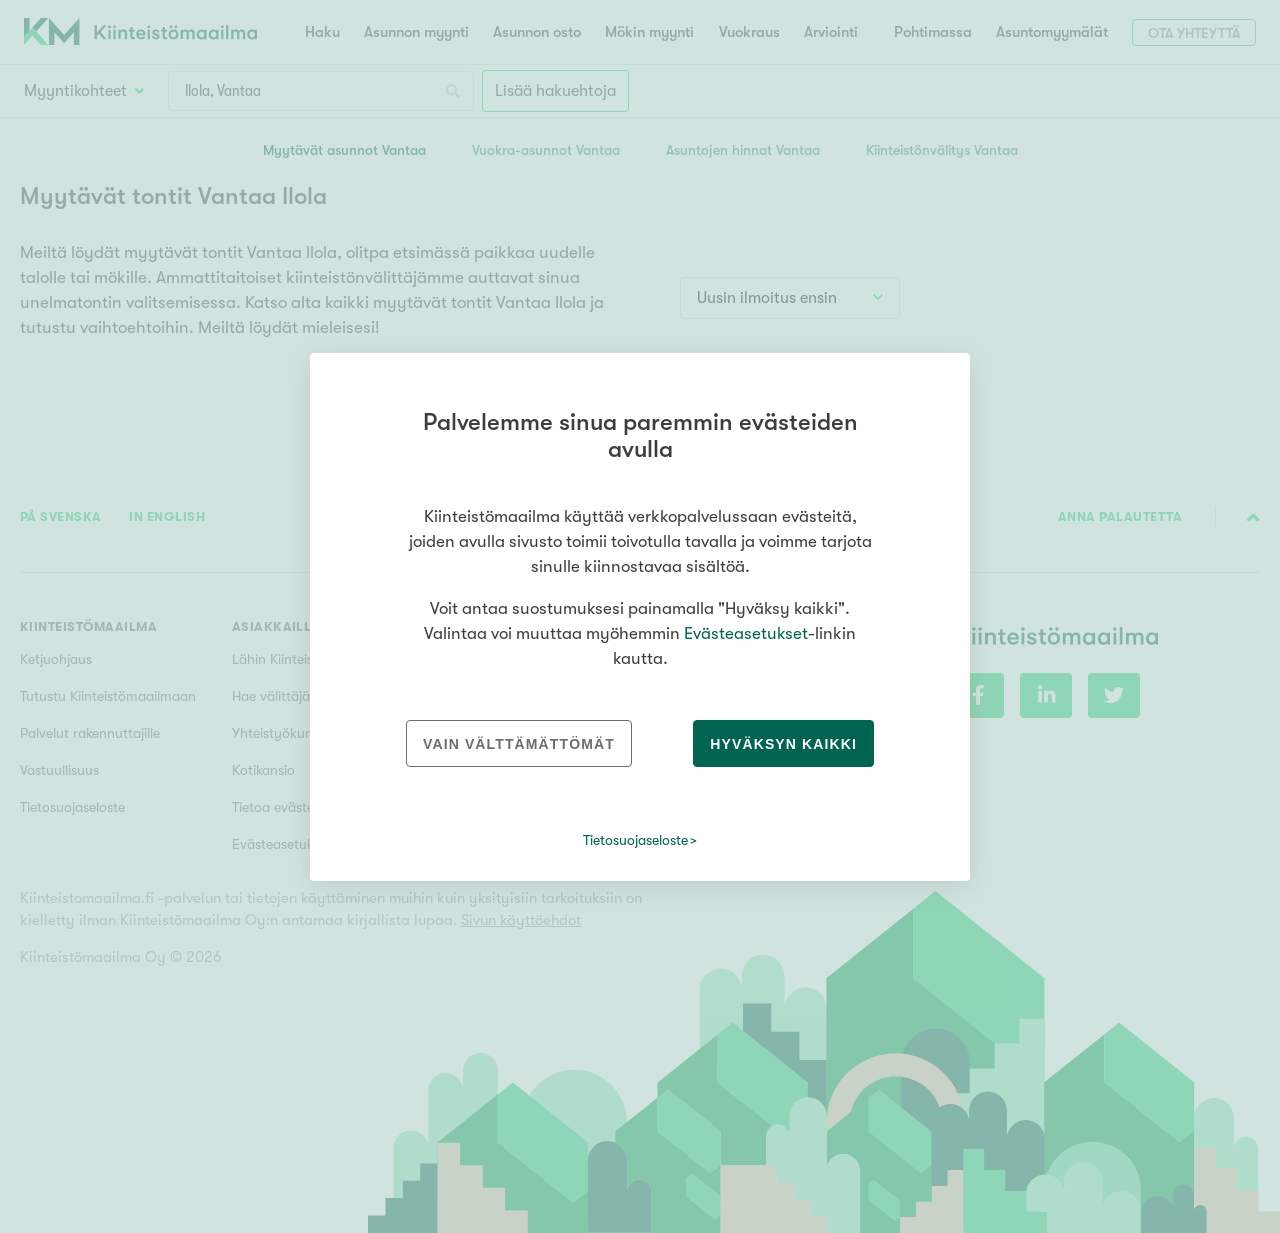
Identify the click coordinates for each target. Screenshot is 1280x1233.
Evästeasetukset (746, 633)
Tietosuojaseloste (635, 840)
